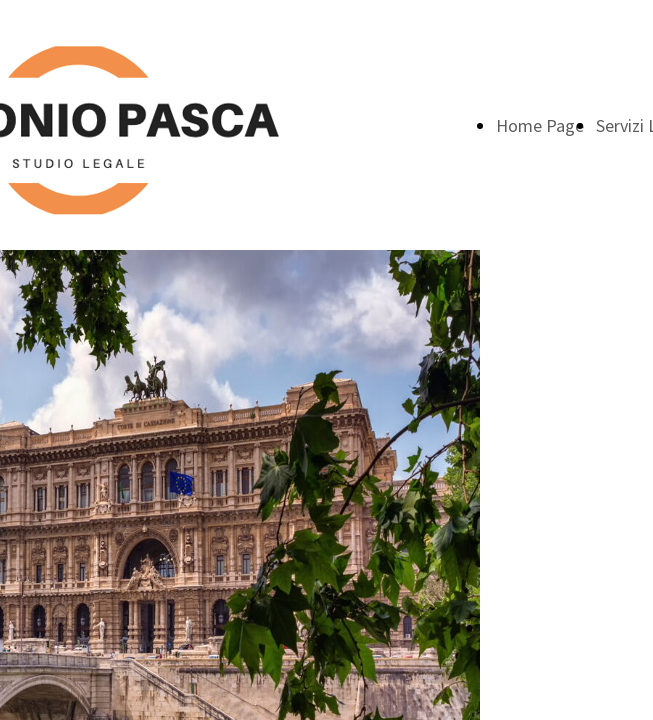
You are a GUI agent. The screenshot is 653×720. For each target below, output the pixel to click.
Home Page (540, 125)
